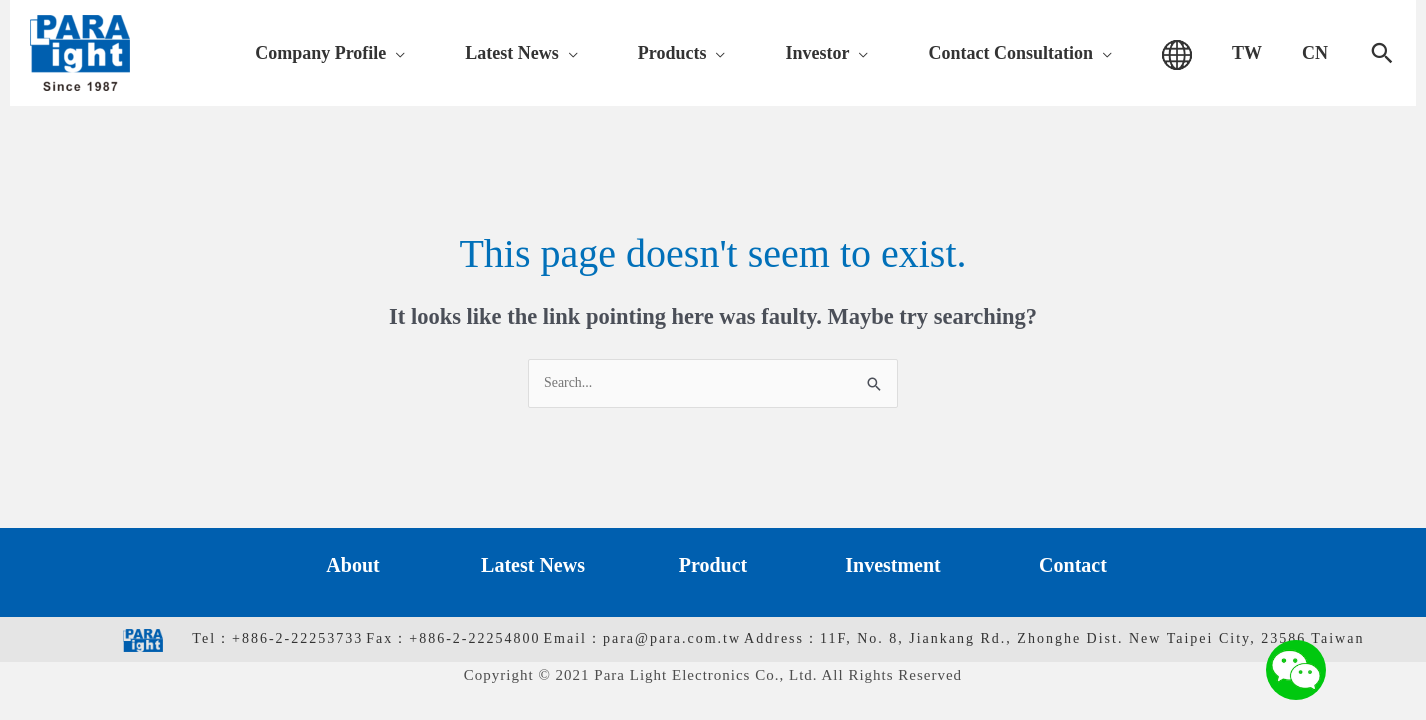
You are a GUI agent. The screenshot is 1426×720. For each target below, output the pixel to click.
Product (713, 567)
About (352, 567)
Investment (893, 567)
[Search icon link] (1382, 53)
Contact (1073, 567)
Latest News (533, 567)
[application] (545, 53)
